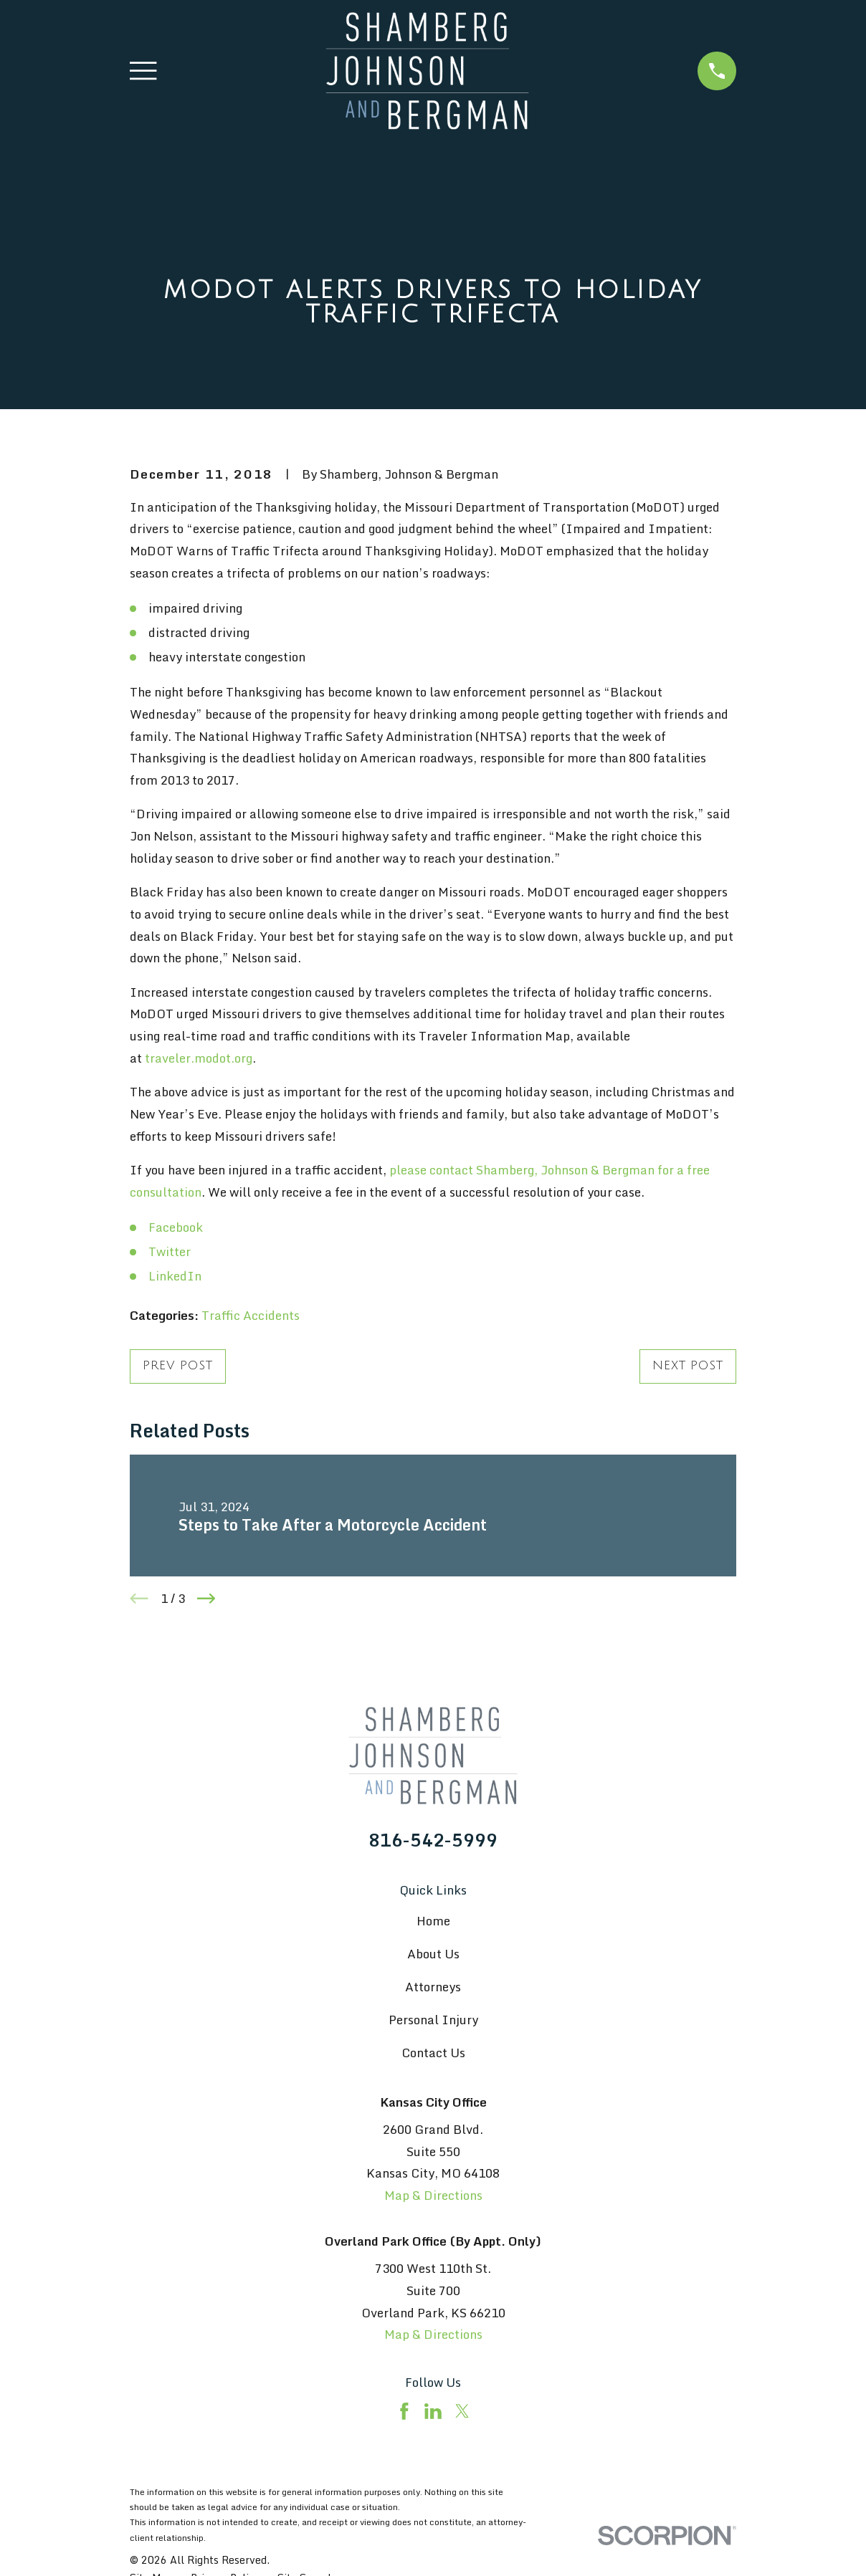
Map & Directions (433, 2195)
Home (433, 1920)
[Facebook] (404, 2411)
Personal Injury (433, 2019)
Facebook (175, 1227)
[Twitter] (462, 2411)
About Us (433, 1953)
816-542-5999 (433, 1840)
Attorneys (433, 1986)
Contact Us (433, 2052)
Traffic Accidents (250, 1315)
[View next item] (206, 1598)
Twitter (169, 1251)
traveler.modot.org (198, 1058)
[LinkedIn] (433, 2411)
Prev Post (178, 1365)
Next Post (687, 1365)
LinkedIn (174, 1275)
